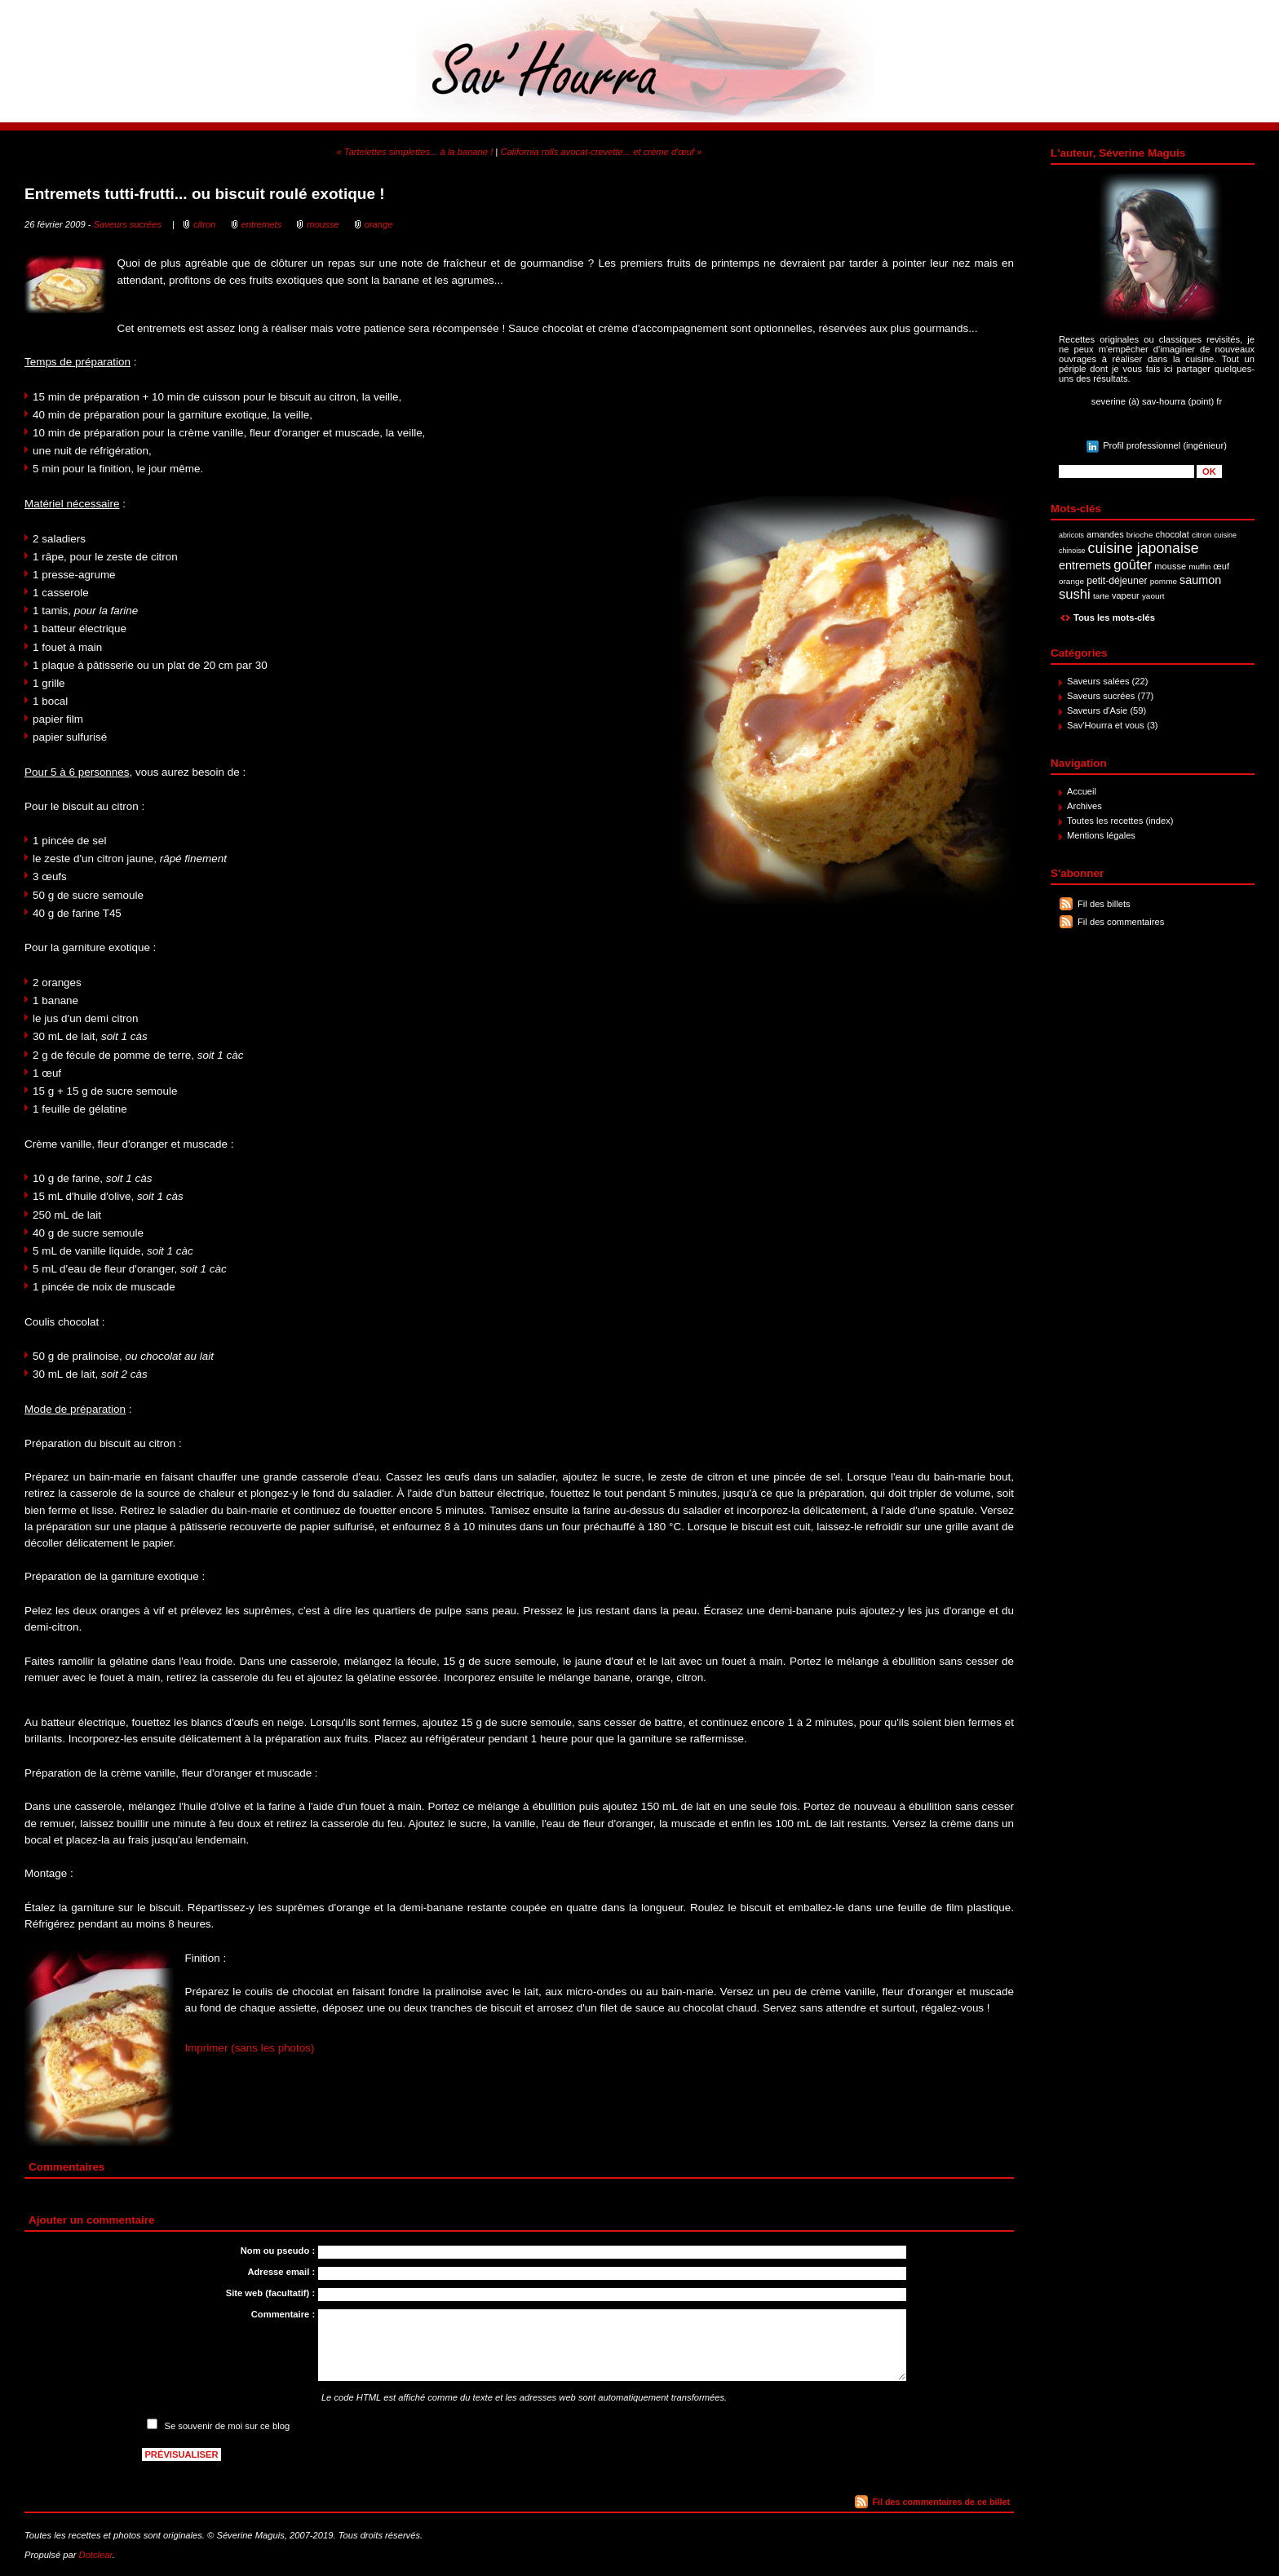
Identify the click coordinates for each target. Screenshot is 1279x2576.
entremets (1085, 565)
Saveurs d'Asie (1097, 710)
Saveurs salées (1098, 681)
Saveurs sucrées (1101, 696)
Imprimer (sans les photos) (249, 2048)
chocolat (1172, 534)
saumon (1200, 579)
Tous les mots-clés (1114, 617)
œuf (1221, 566)
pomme (1163, 581)
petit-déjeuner (1117, 580)
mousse (1170, 566)
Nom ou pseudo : (278, 2250)
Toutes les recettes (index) (1120, 820)
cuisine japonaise (1143, 548)
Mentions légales (1101, 835)
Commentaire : (283, 2314)
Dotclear (96, 2555)
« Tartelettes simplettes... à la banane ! (415, 152)
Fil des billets (1104, 904)
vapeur (1126, 595)
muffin (1199, 566)
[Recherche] (1126, 471)
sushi (1075, 594)
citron (1201, 534)
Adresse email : (281, 2272)
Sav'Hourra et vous (1105, 725)
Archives (1084, 806)
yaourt (1153, 595)
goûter (1132, 565)
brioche (1139, 534)
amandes (1105, 534)
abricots (1071, 535)
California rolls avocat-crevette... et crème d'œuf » (600, 152)
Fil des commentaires (1121, 922)
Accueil (1081, 791)
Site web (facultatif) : (270, 2293)
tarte (1101, 595)
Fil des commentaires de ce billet (941, 2502)
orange (1071, 581)
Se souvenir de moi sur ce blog (227, 2426)
